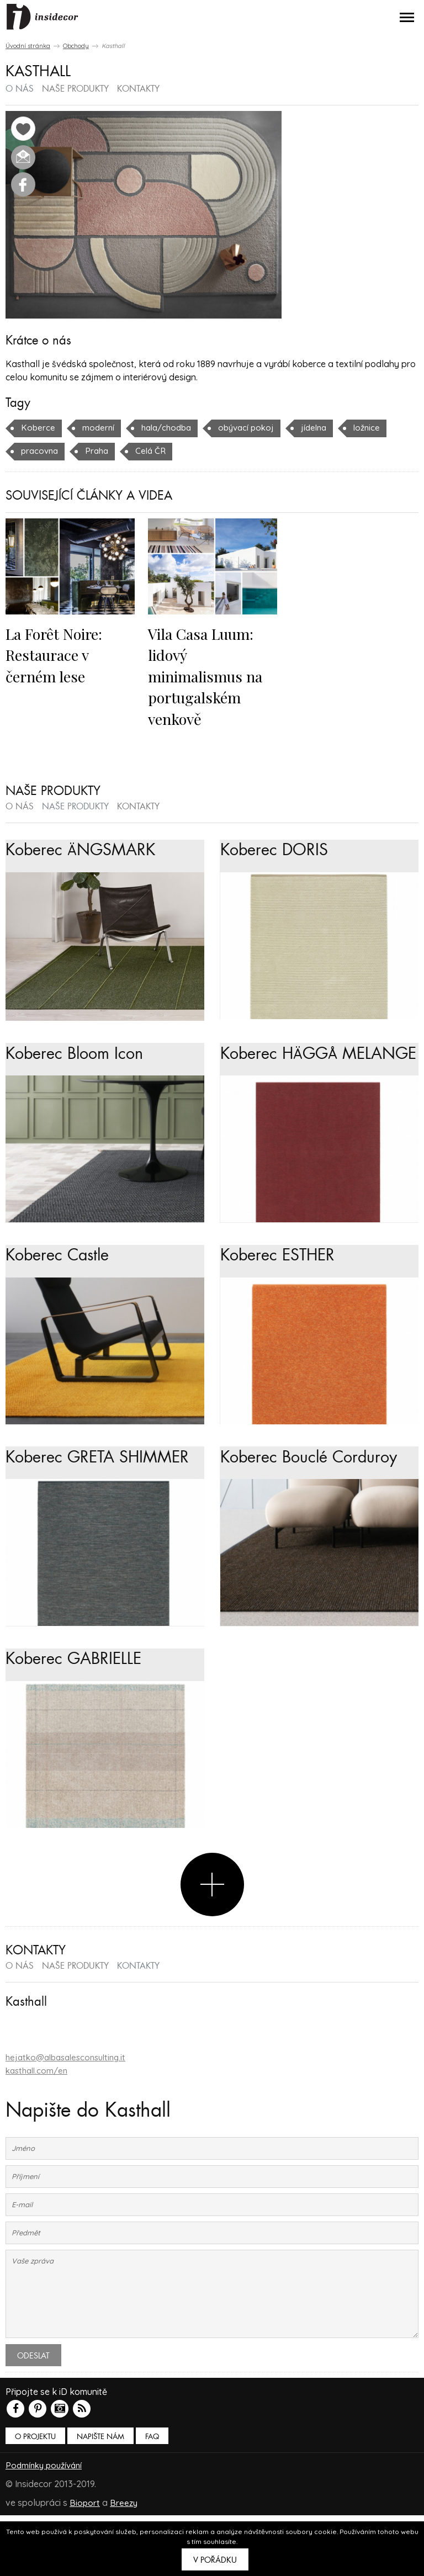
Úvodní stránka (28, 46)
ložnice (379, 427)
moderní (99, 427)
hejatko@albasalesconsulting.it (70, 2118)
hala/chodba (170, 427)
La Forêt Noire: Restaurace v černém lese (58, 654)
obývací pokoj (254, 427)
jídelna (324, 427)
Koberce (38, 427)
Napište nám (100, 2498)
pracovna (41, 450)
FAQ (152, 2498)
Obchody (76, 46)
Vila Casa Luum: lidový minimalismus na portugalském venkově (209, 675)
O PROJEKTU (35, 2498)
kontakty (138, 88)
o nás (20, 88)
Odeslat (33, 2417)
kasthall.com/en (39, 2132)
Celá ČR (156, 450)
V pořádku (215, 2560)
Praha (100, 450)
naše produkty (75, 88)
